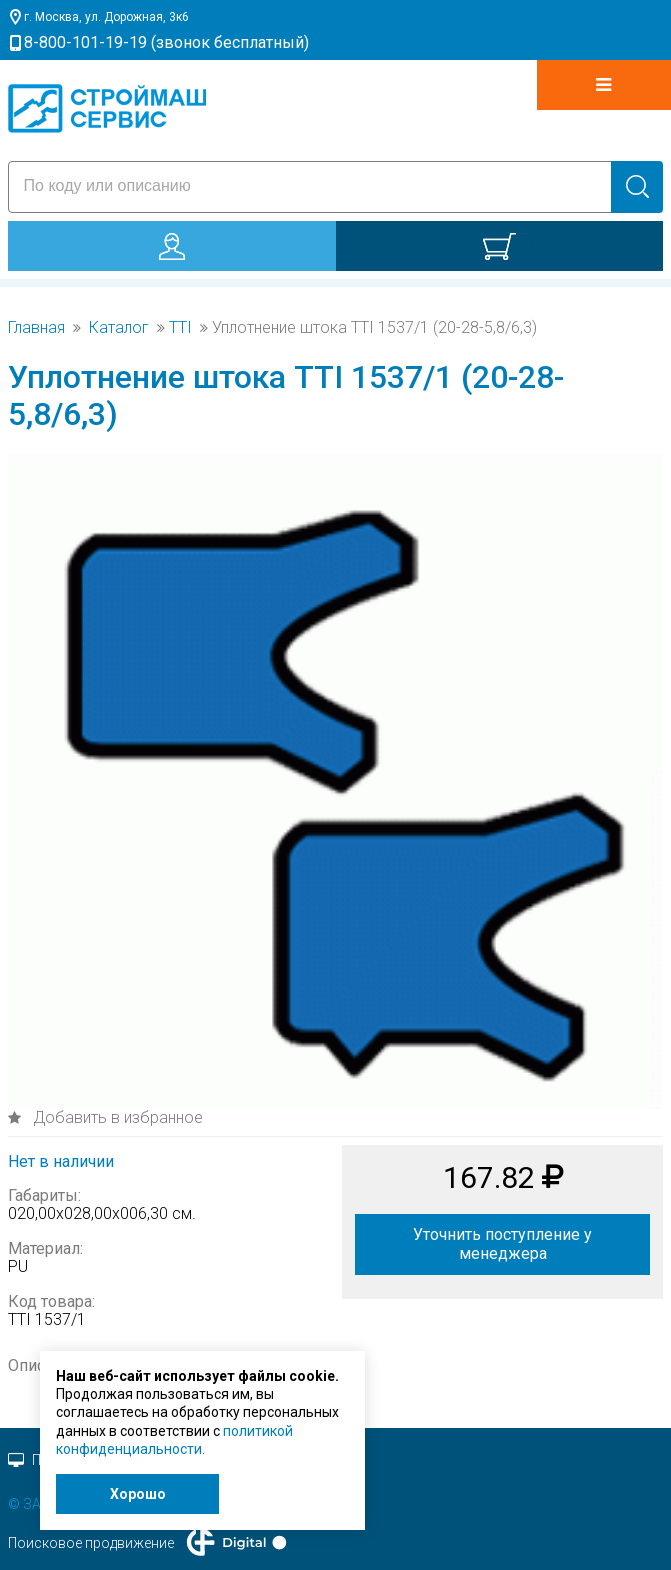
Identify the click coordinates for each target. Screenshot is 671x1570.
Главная (36, 328)
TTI (180, 328)
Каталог (119, 328)
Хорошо (138, 1494)
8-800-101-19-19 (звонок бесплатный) (166, 42)
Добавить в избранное (116, 1117)
